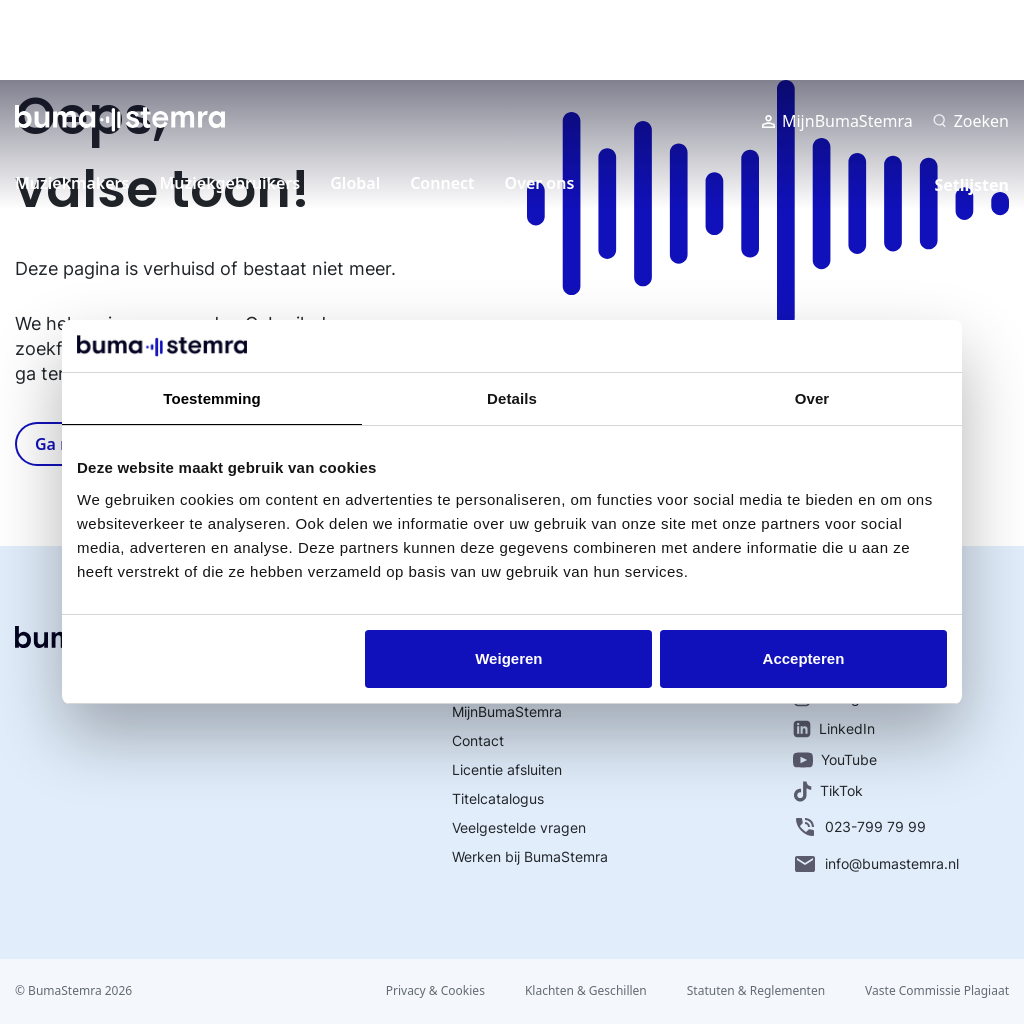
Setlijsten (971, 185)
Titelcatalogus (498, 798)
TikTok (828, 791)
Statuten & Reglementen (756, 990)
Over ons (540, 183)
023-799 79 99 (859, 827)
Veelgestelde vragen (519, 827)
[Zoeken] (971, 121)
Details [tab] (512, 398)
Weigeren (508, 658)
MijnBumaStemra (837, 121)
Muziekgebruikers (229, 183)
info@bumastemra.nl (876, 864)
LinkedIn (834, 729)
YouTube (835, 759)
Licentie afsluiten (507, 769)
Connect (442, 183)
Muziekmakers (72, 183)
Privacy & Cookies (435, 990)
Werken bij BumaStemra (530, 856)
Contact (478, 740)
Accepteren (804, 658)
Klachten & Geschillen (586, 990)
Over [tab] (812, 398)
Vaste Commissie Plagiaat (937, 990)
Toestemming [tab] (212, 398)
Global (355, 183)
